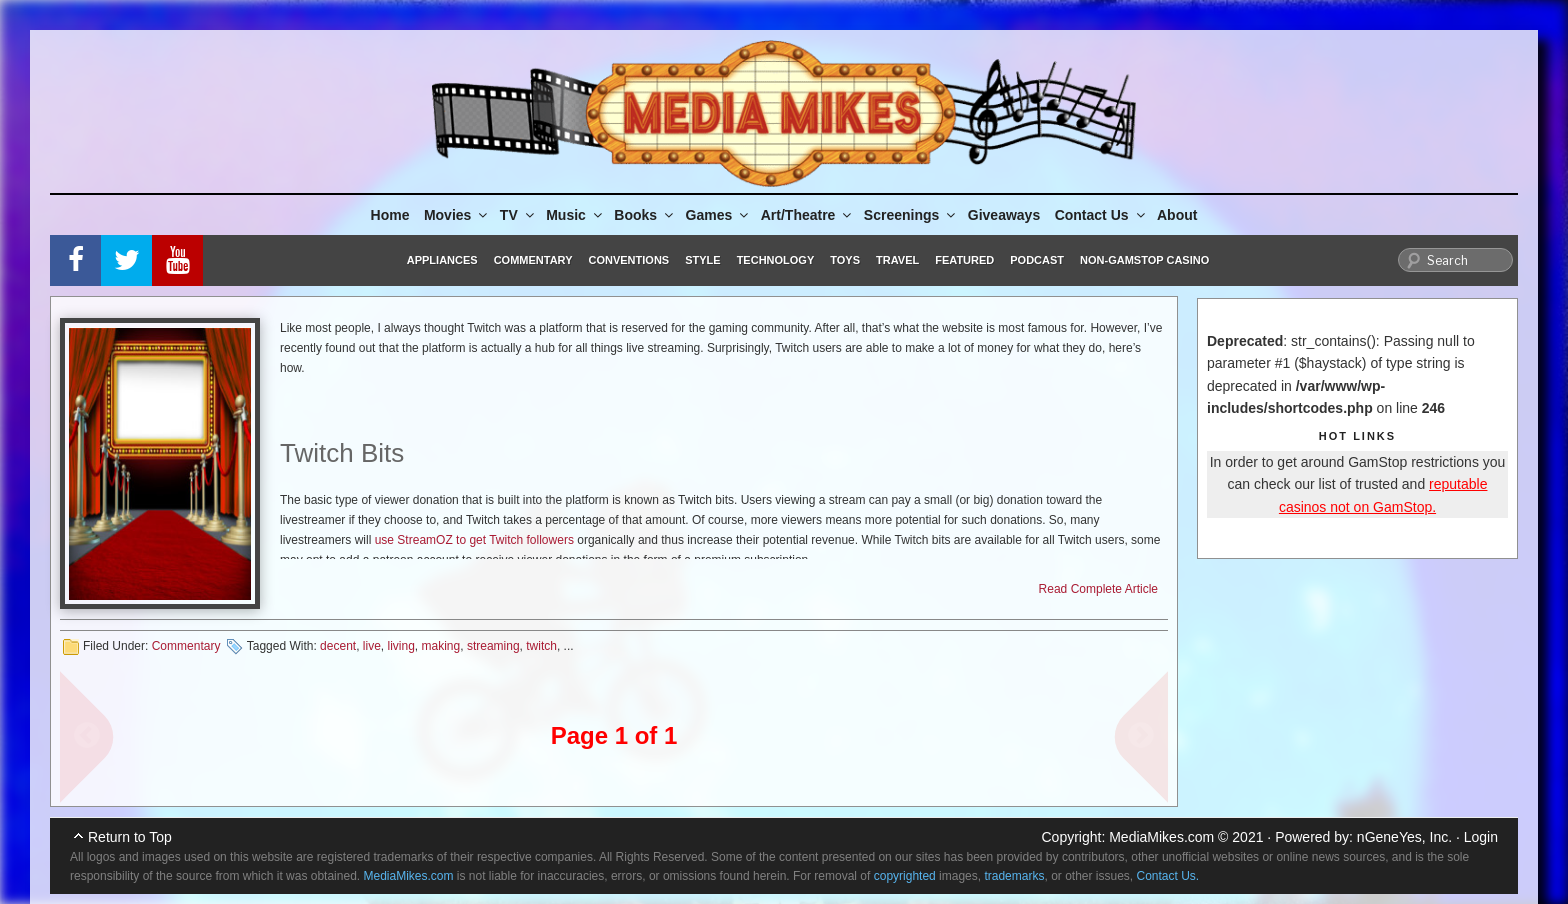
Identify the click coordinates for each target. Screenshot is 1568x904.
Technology (776, 260)
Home (390, 215)
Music (575, 215)
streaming (493, 646)
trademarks (1014, 876)
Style (702, 260)
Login (1481, 837)
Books (645, 215)
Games (719, 215)
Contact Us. (1168, 876)
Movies (457, 215)
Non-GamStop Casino (1144, 260)
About (1177, 215)
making (441, 646)
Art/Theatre (808, 215)
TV (518, 215)
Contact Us (1101, 215)
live (372, 646)
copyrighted (905, 876)
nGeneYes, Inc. (1404, 837)
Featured (964, 260)
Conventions (628, 260)
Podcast (1037, 260)
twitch (541, 646)
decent (338, 646)
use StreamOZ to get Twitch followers (474, 540)
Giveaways (1004, 215)
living (401, 646)
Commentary (533, 260)
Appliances (442, 260)
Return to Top (130, 837)
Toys (845, 260)
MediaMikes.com (1161, 837)
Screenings (911, 215)
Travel (897, 260)
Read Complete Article (1098, 589)
